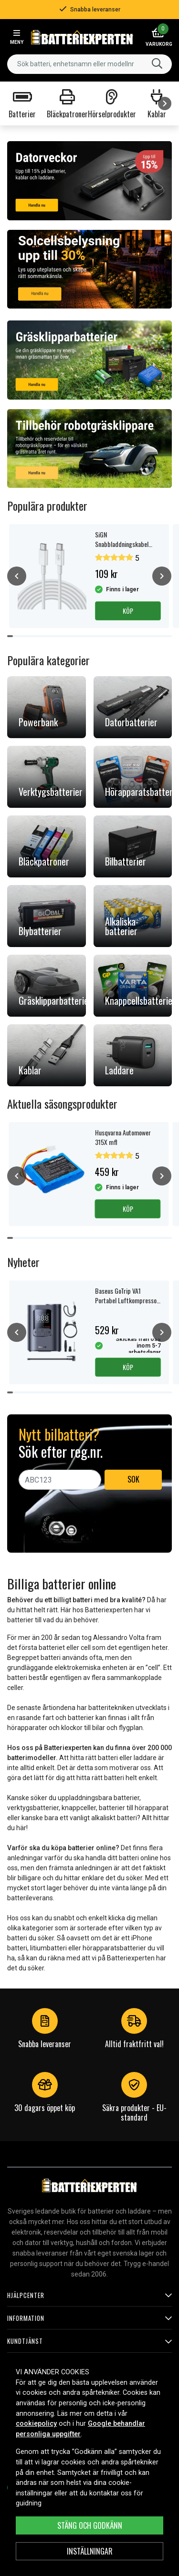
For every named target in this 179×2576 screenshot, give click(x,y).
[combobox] (89, 64)
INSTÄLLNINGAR (90, 2551)
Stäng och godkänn (89, 2525)
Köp (128, 611)
